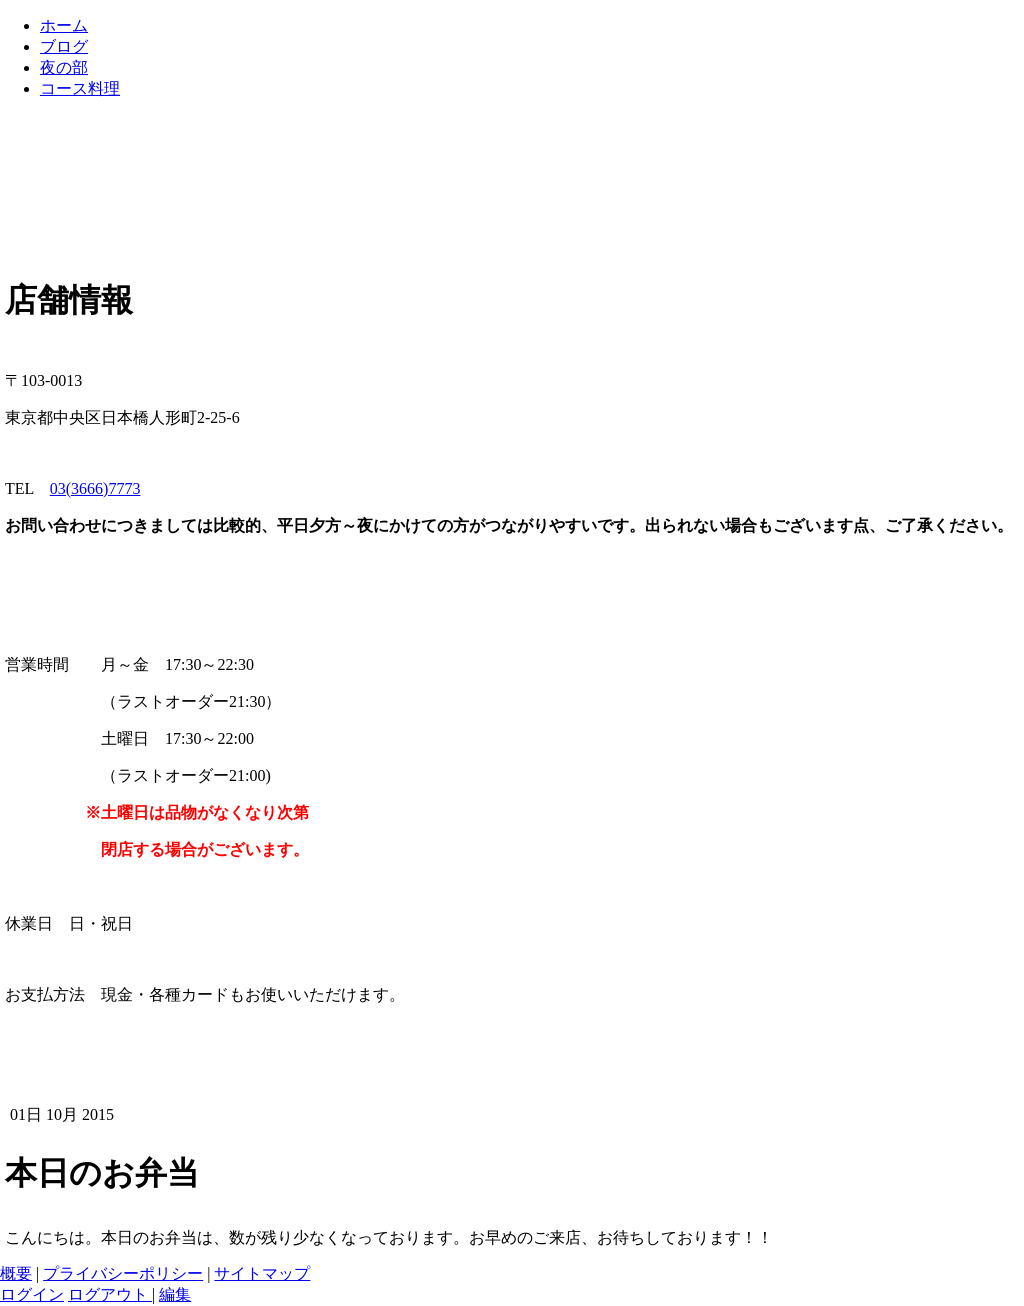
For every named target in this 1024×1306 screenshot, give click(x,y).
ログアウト (110, 1294)
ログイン (32, 1294)
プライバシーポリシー (123, 1273)
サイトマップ (262, 1273)
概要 (16, 1273)
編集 (175, 1294)
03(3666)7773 (95, 488)
